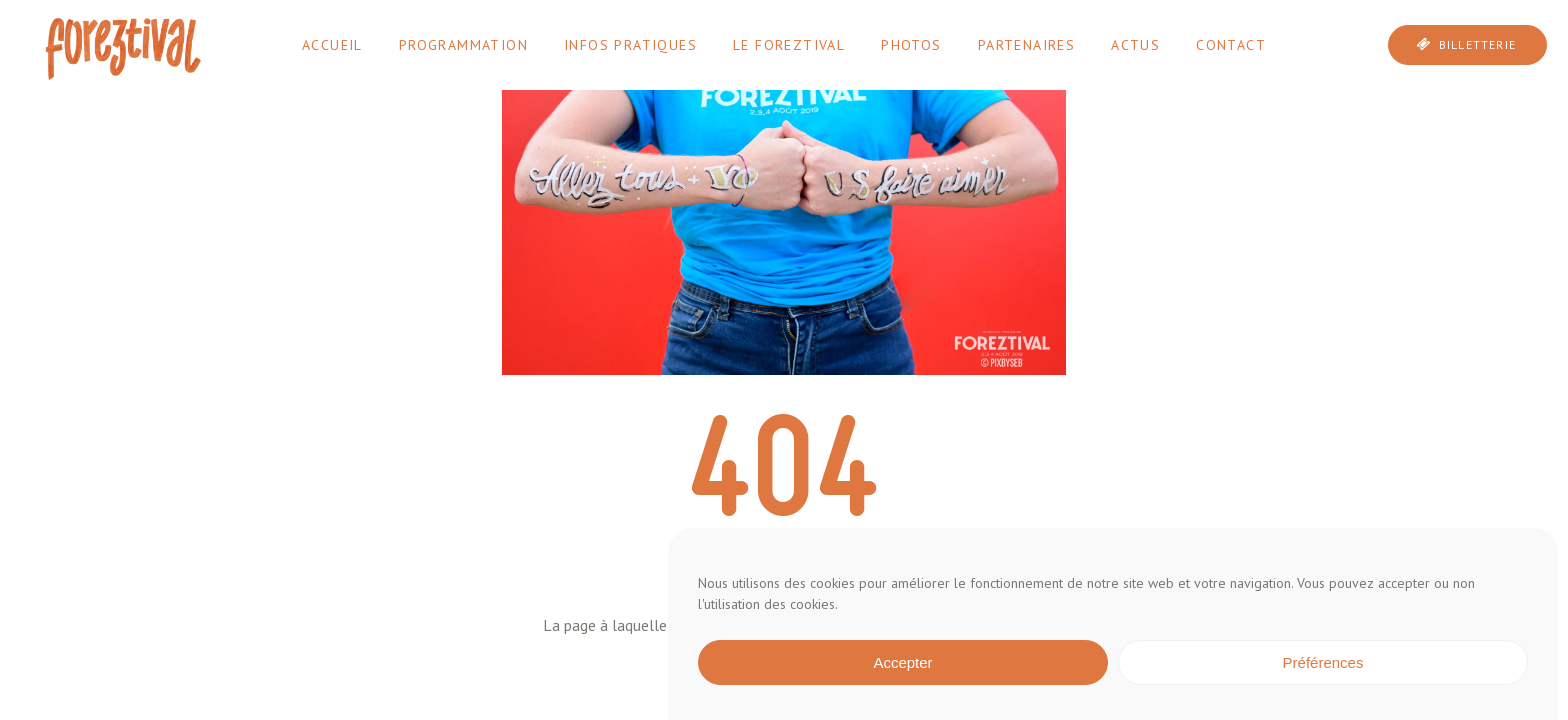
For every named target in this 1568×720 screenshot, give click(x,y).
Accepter (902, 662)
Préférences (1323, 662)
